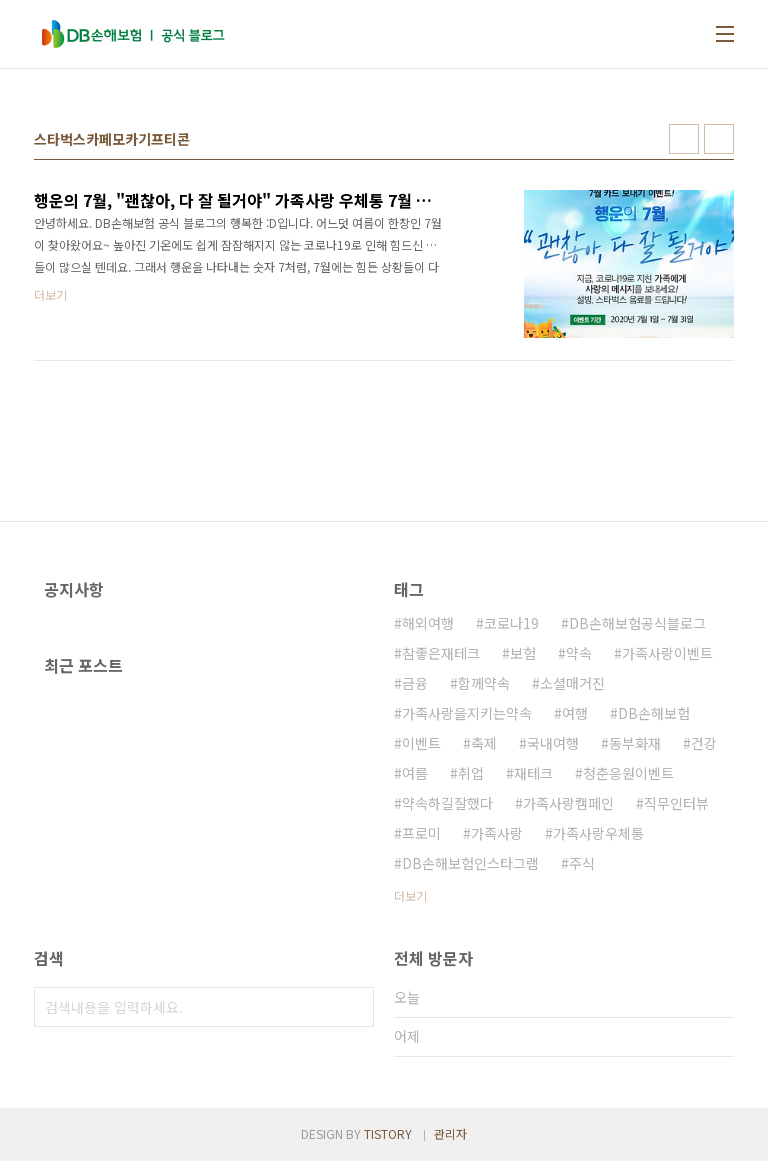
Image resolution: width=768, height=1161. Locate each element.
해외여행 (428, 623)
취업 (471, 773)
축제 (484, 743)
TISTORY (388, 1133)
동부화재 (635, 743)
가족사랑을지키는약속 (467, 713)
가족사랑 (497, 833)
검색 (354, 1007)
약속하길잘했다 (447, 803)
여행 (575, 713)
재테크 (533, 773)
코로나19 (511, 623)
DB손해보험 (654, 713)
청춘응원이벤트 (628, 773)
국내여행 (553, 743)
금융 (415, 683)
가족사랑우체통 (598, 833)
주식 (582, 863)
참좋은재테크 (441, 653)
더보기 (410, 895)
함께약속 (484, 683)
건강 (704, 743)
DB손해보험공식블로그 (637, 623)
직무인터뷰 (676, 803)
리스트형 (719, 139)
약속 (579, 653)
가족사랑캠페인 (568, 803)
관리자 (450, 1133)
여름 (415, 773)
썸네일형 (684, 139)
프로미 (421, 833)
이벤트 (421, 743)
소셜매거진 (572, 683)
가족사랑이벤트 (667, 653)
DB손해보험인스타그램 (470, 863)
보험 (523, 653)
